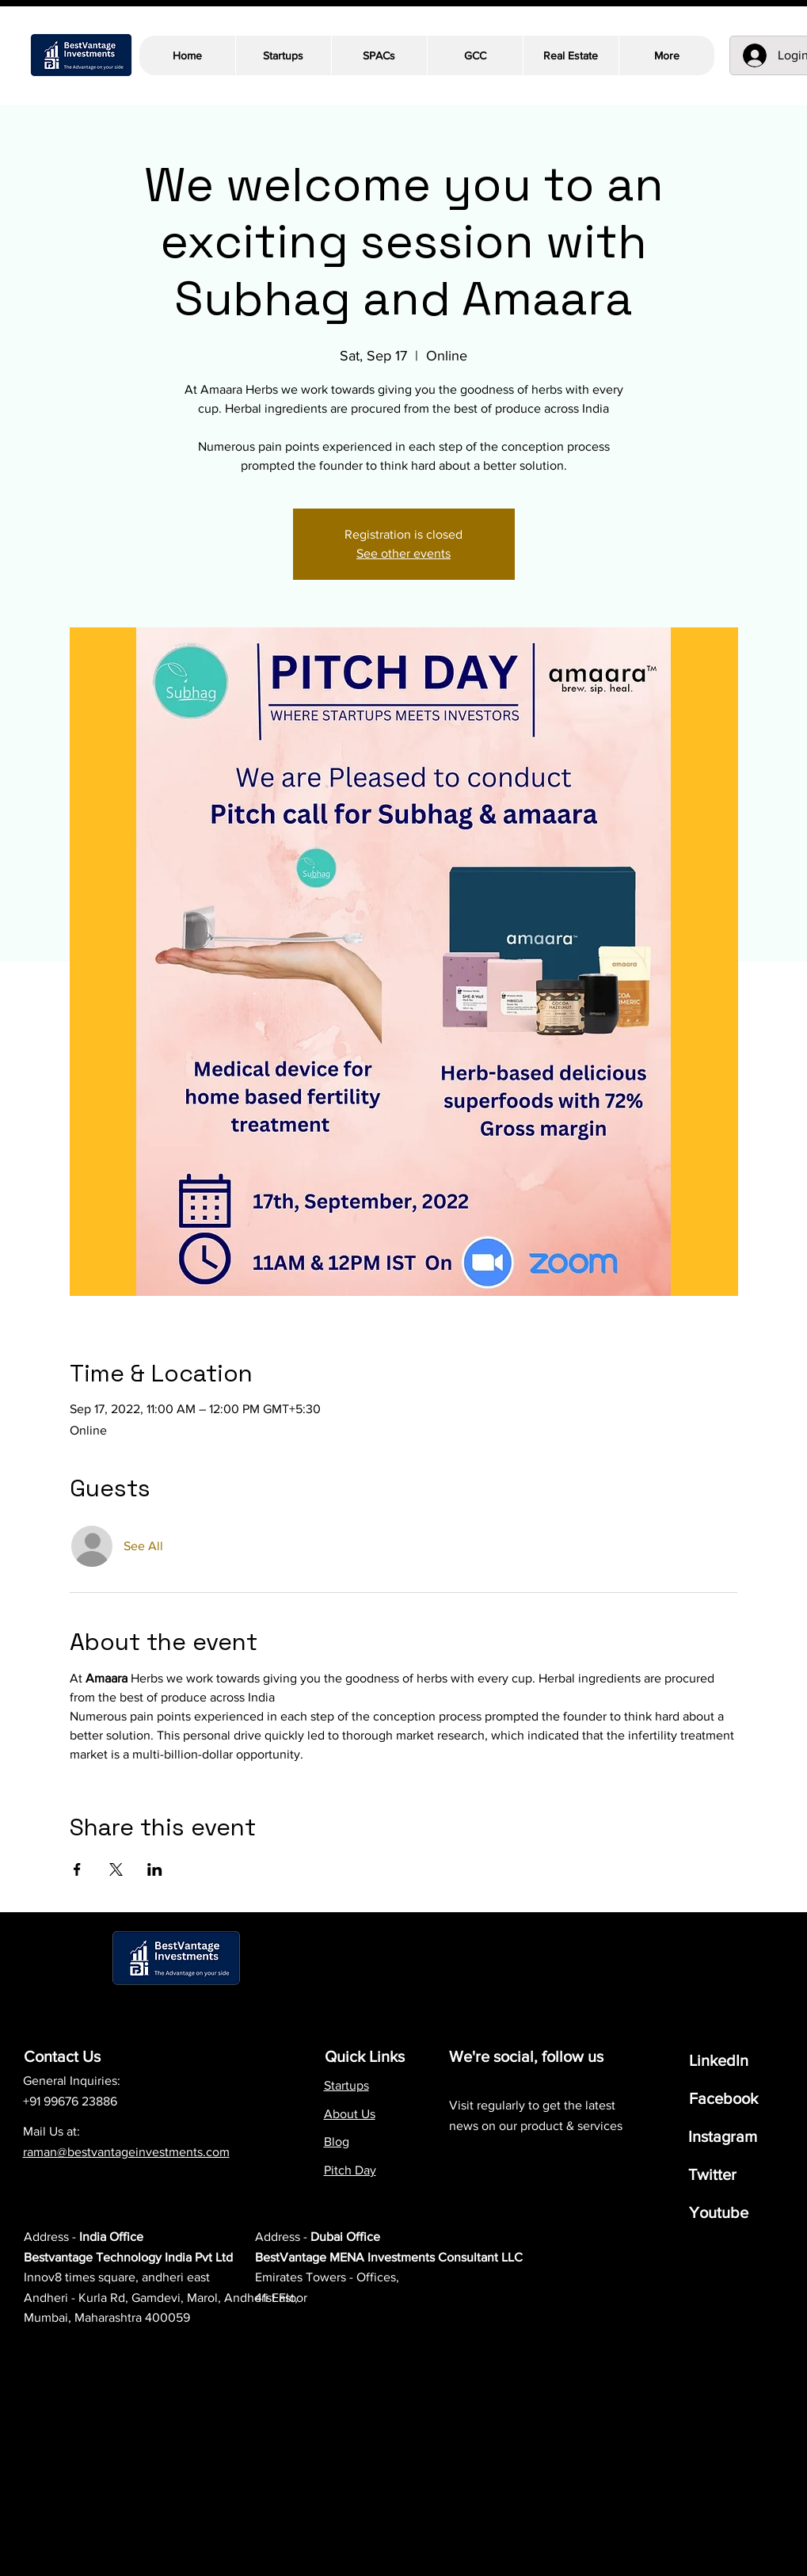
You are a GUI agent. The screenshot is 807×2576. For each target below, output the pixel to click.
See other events (403, 553)
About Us (349, 2114)
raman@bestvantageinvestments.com (126, 2152)
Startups (346, 2085)
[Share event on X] (116, 1869)
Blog (336, 2141)
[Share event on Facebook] (77, 1869)
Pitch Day (350, 2170)
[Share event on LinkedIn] (154, 1869)
